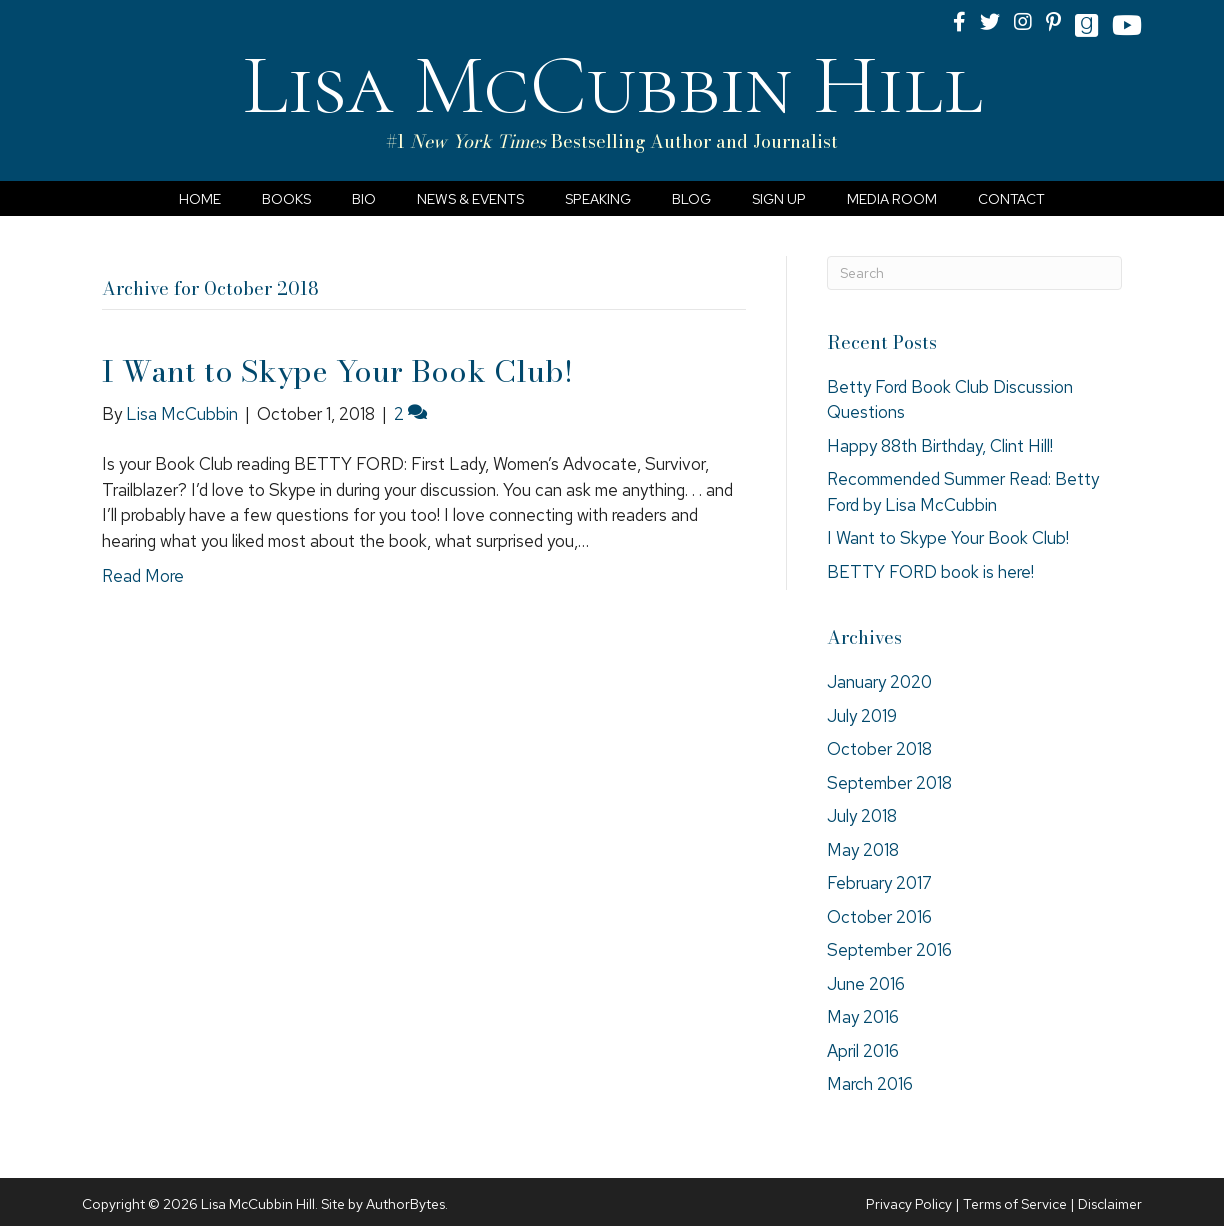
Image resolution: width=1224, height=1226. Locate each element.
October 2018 (879, 749)
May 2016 (863, 1017)
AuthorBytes (405, 1204)
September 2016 (889, 950)
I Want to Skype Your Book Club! (337, 371)
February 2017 (879, 883)
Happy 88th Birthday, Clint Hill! (940, 446)
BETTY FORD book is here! (930, 572)
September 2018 (889, 783)
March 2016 (870, 1084)
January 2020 (879, 682)
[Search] (974, 273)
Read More (143, 576)
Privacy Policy (909, 1204)
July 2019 (862, 716)
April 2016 (863, 1051)
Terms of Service (1015, 1204)
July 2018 (862, 816)
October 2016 (879, 917)
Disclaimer (1110, 1204)
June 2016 (866, 984)
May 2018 (863, 850)
